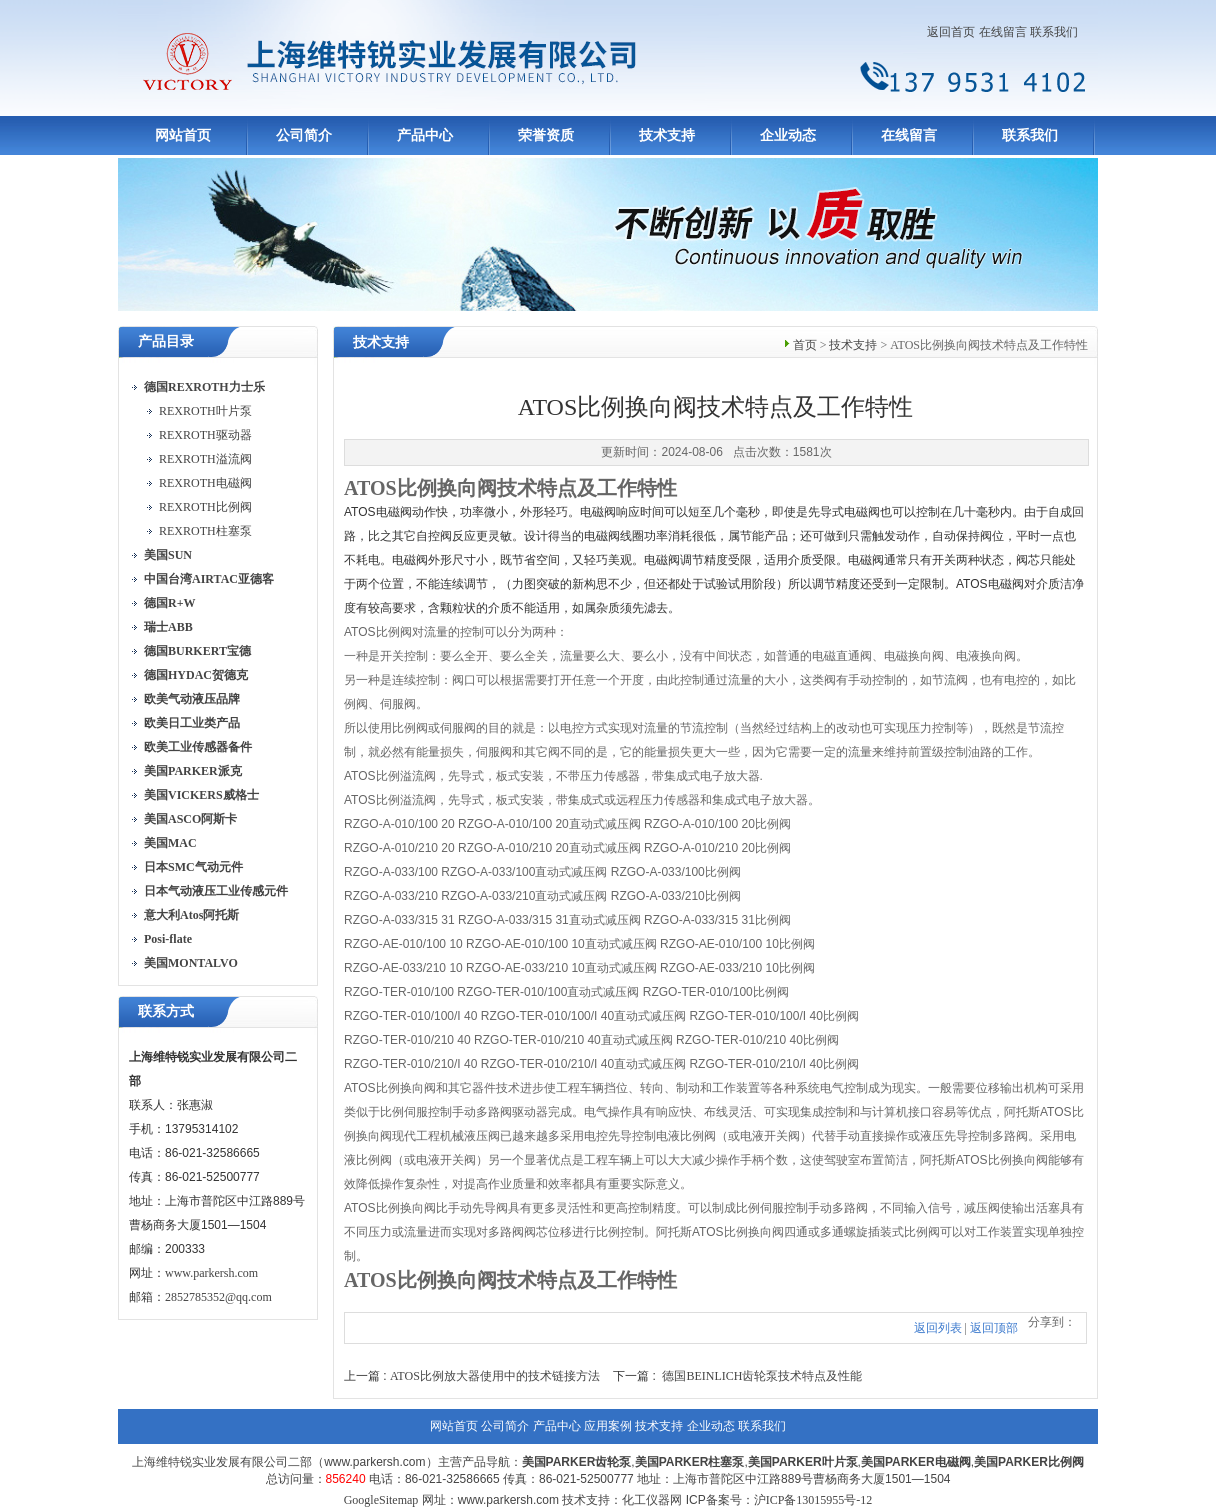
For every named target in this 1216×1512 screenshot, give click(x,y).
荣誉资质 (546, 135)
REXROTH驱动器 (205, 435)
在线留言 (1003, 32)
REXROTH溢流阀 (205, 459)
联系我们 (1054, 32)
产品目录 (166, 341)
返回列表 (938, 1328)
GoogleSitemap (381, 1500)
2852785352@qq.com (218, 1297)
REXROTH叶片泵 (205, 411)
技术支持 (667, 135)
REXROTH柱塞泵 (205, 531)
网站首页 (183, 135)
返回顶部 (994, 1328)
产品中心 (425, 135)
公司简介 (304, 135)
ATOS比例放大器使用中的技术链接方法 (495, 1376)
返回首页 (951, 32)
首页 (805, 345)
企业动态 (788, 135)
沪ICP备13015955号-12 (813, 1500)
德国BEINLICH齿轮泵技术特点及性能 (762, 1376)
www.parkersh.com (211, 1273)
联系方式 (166, 1011)
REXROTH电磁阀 (205, 483)
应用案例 (608, 1426)
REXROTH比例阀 (205, 507)
